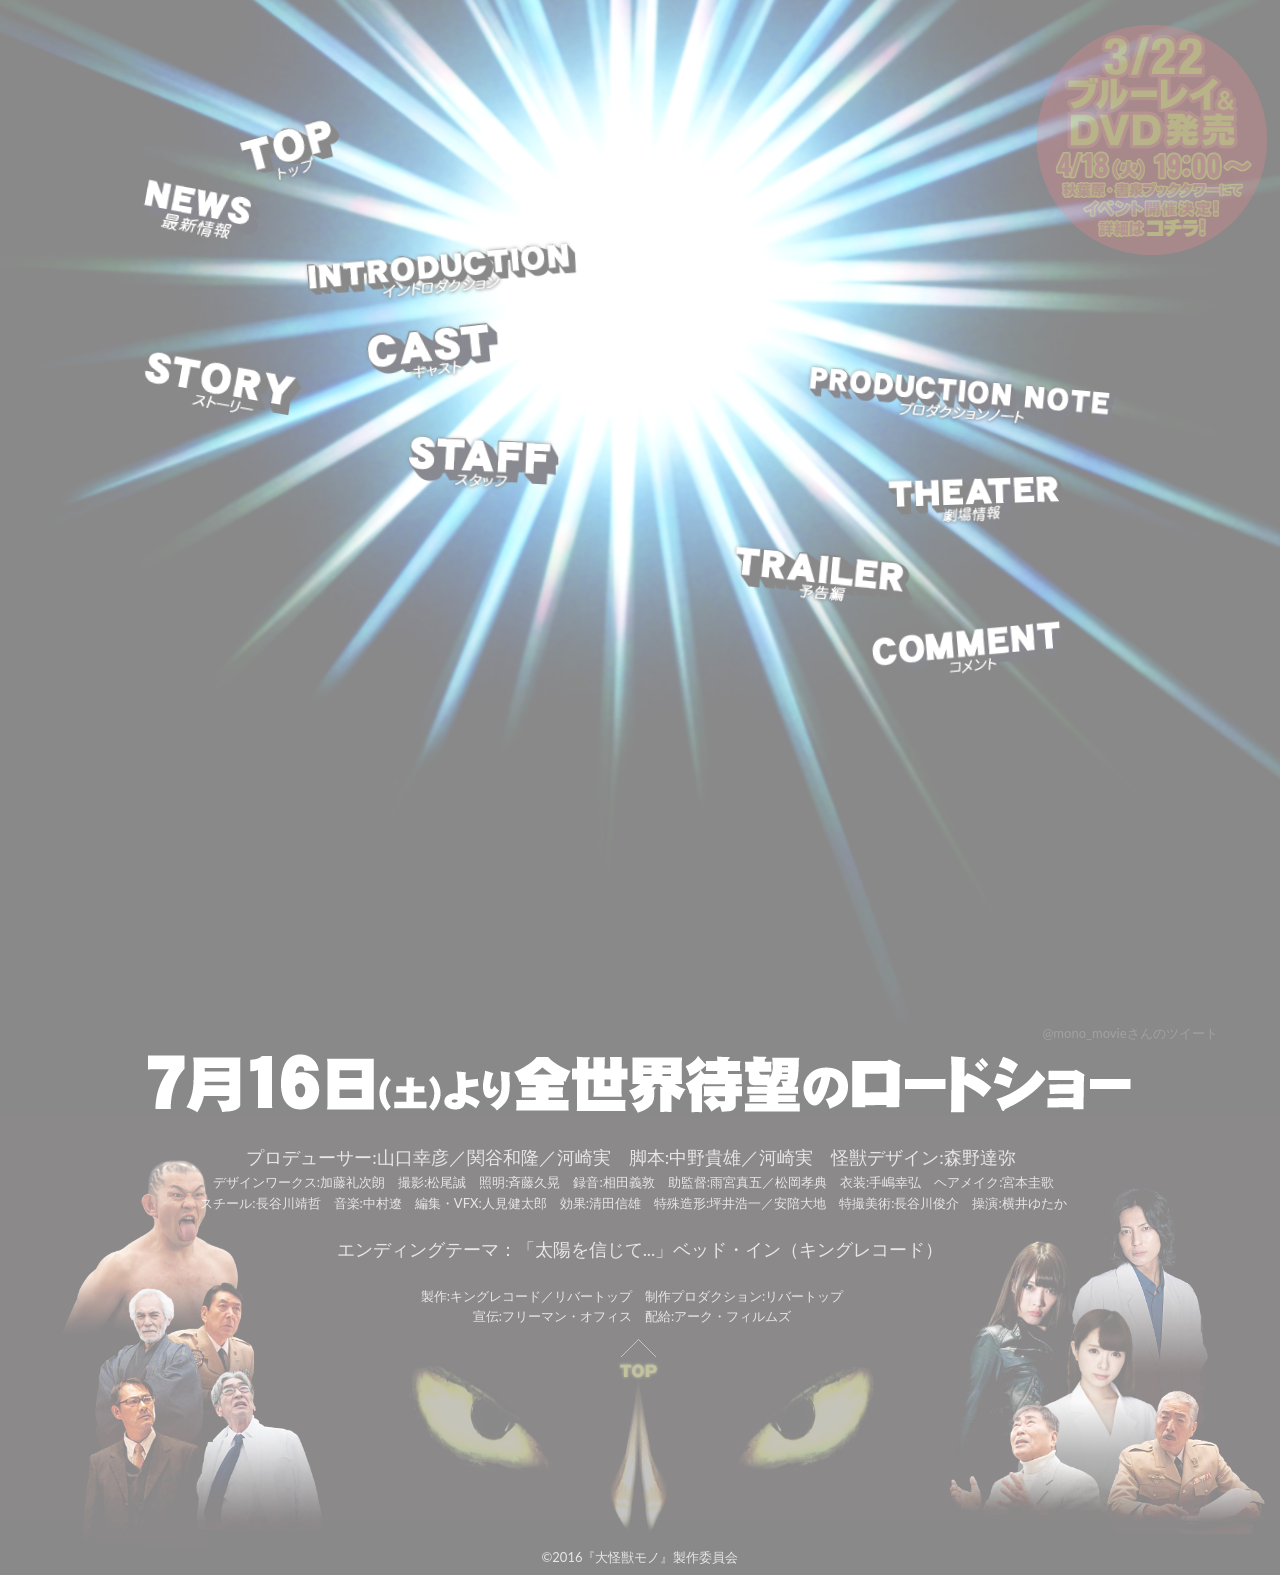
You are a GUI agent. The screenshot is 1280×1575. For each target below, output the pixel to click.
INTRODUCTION (440, 273)
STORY (221, 386)
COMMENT (967, 651)
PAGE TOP (640, 1436)
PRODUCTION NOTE (959, 400)
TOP (292, 153)
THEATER (974, 500)
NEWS (200, 212)
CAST (432, 352)
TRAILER (822, 576)
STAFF (482, 462)
